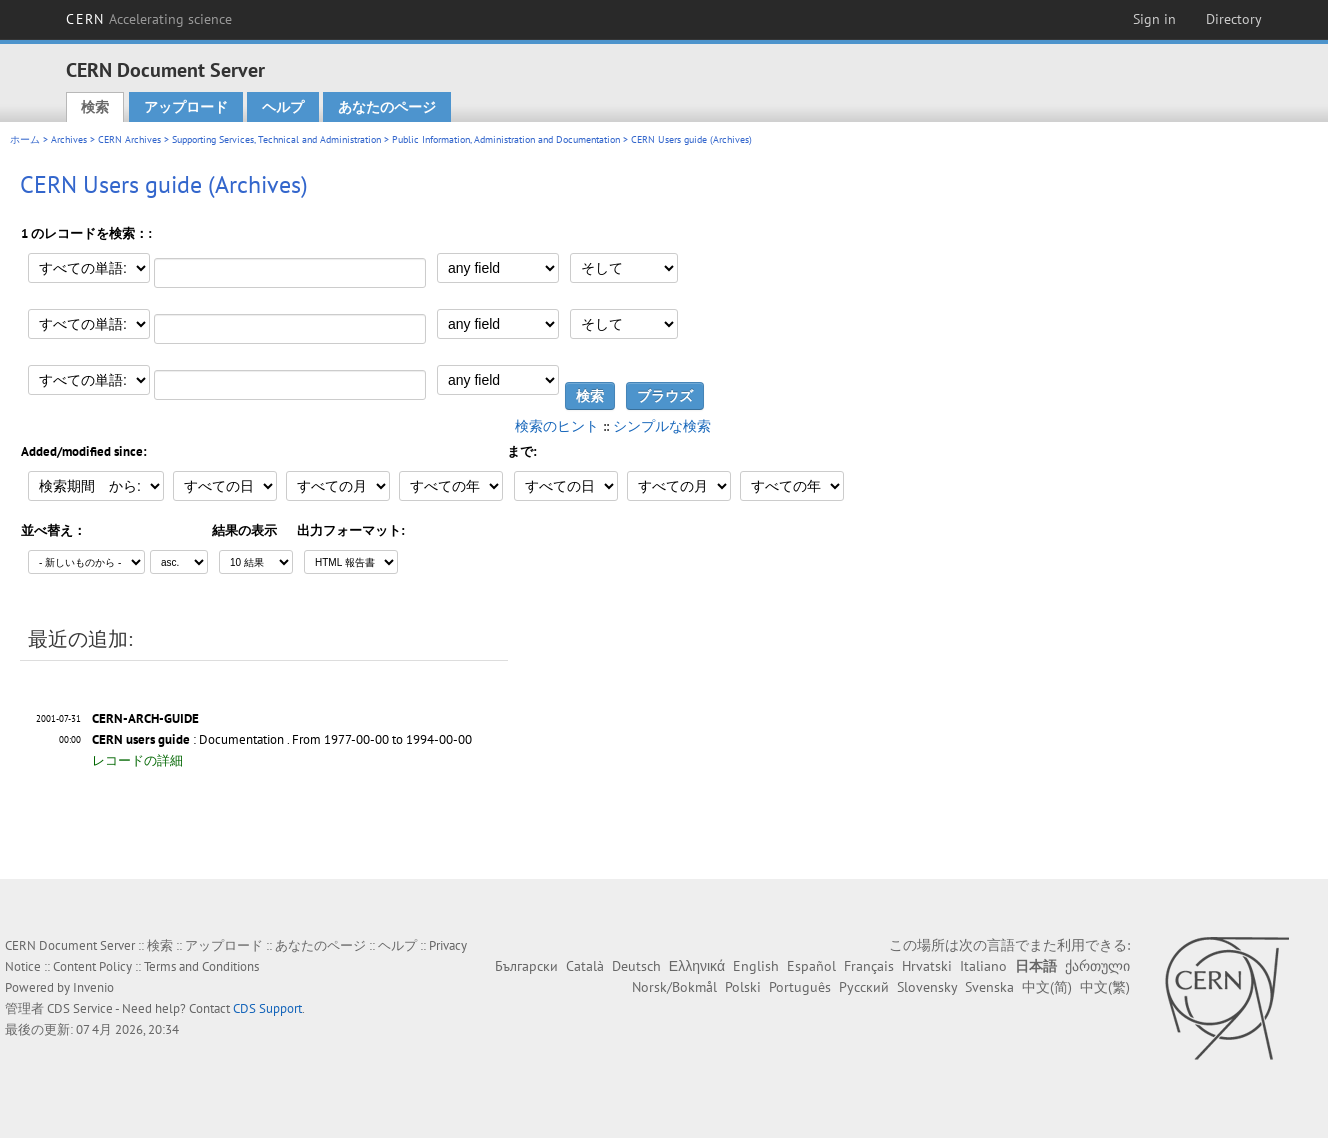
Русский (864, 987)
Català (585, 966)
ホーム (25, 139)
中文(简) (1047, 987)
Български (526, 966)
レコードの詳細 (137, 760)
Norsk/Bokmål (674, 987)
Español (811, 966)
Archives (69, 139)
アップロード (186, 107)
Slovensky (927, 987)
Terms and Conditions (201, 966)
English (756, 966)
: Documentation (188, 739)
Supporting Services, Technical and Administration (276, 139)
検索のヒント (557, 426)
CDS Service (80, 1008)
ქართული (1097, 966)
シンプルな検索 (662, 426)
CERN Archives (129, 139)
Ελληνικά (697, 966)
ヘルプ (283, 107)
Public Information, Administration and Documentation (506, 139)
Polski (743, 987)
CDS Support (267, 1008)
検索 (95, 107)
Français (869, 966)
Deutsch (636, 966)
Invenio (93, 987)
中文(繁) (1105, 987)
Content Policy (92, 966)
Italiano (983, 966)
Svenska (989, 987)
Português (800, 987)
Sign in (1154, 19)
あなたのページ (387, 107)
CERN (149, 19)
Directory (1234, 19)
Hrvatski (927, 966)
